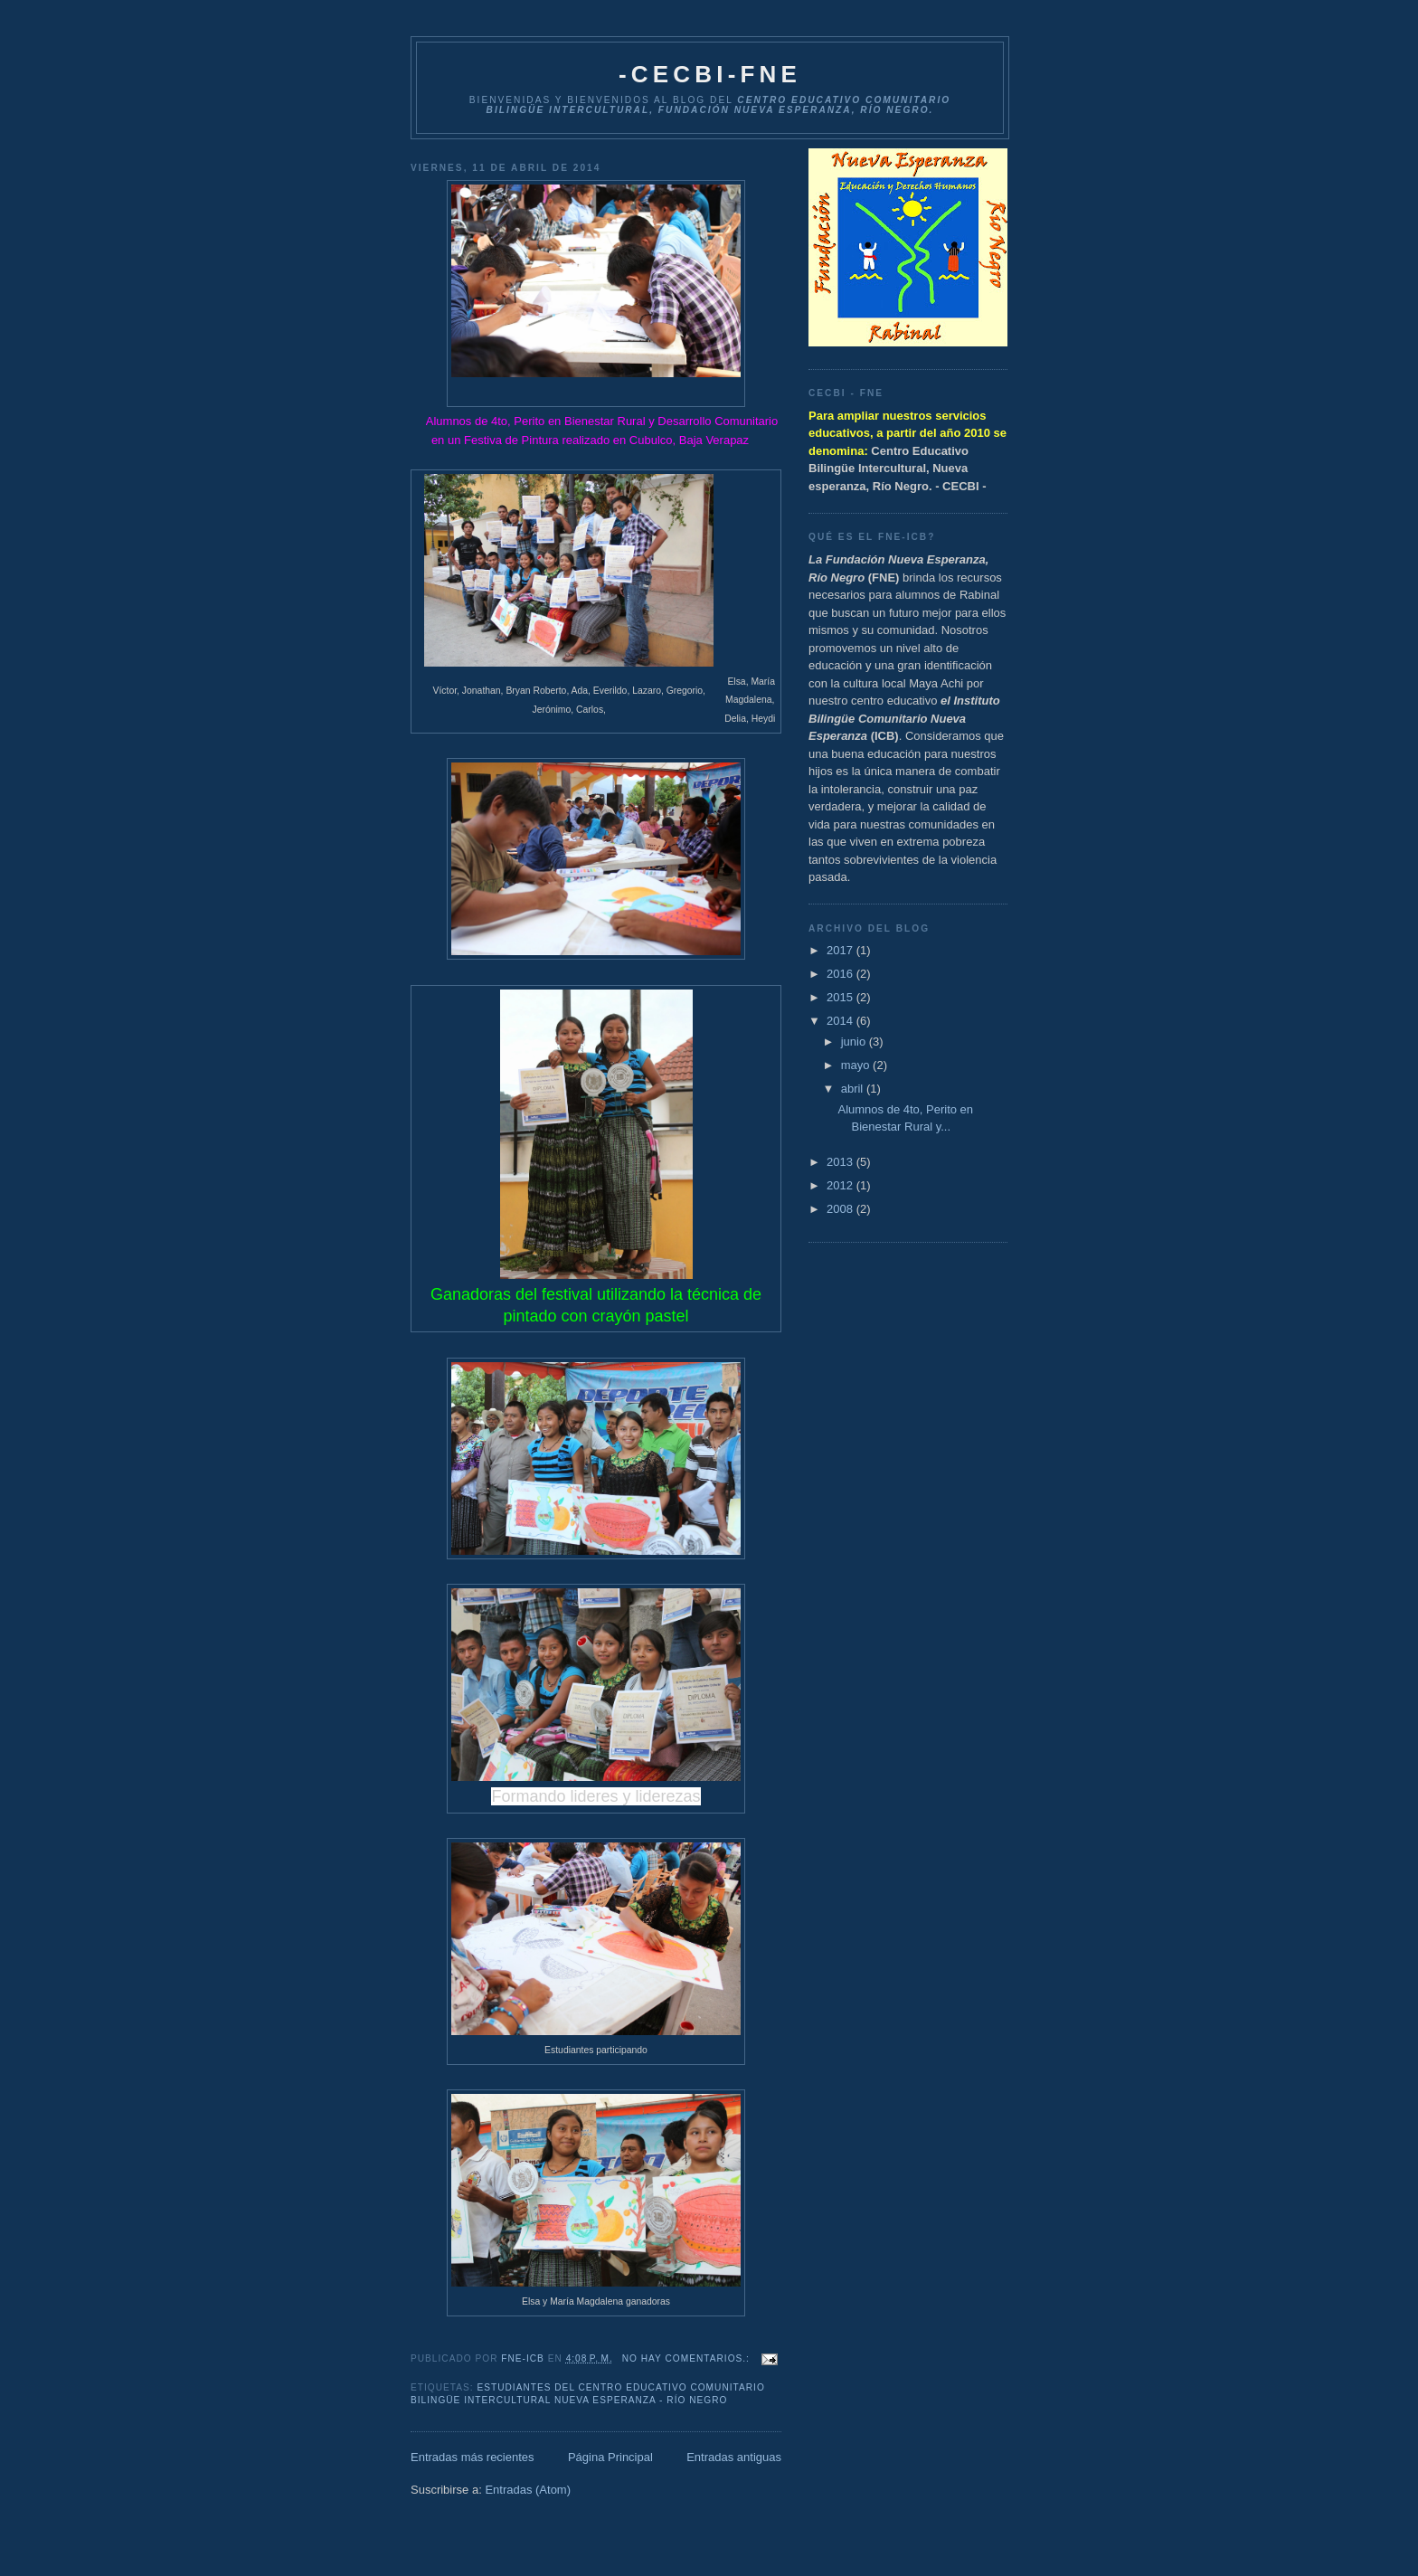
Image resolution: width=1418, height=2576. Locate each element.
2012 (841, 1185)
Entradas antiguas (733, 2457)
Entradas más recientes (472, 2457)
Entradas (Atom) (528, 2489)
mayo (857, 1065)
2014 (841, 1021)
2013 (841, 1162)
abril (853, 1088)
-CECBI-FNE (710, 74)
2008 (841, 1209)
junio (855, 1041)
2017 (841, 950)
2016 (841, 973)
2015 (841, 997)
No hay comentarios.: (687, 2358)
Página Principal (610, 2457)
